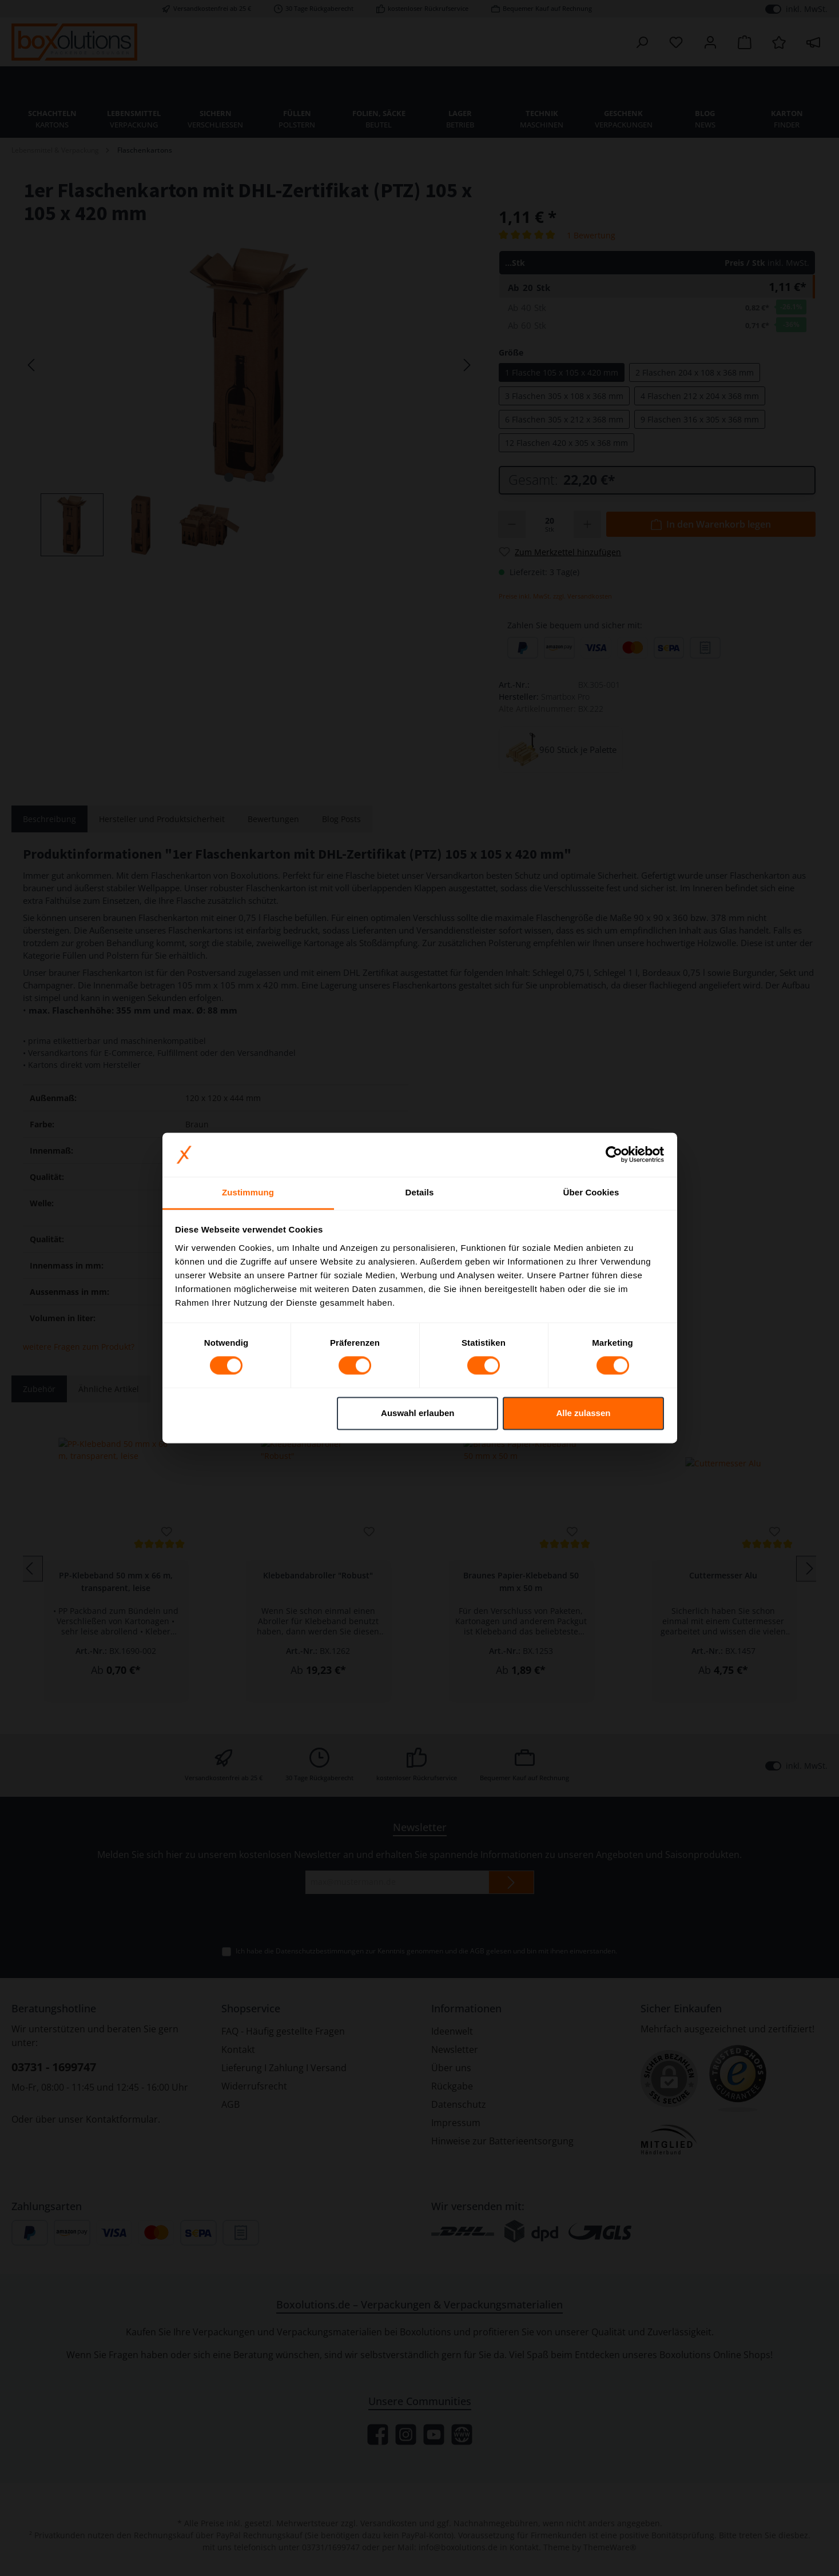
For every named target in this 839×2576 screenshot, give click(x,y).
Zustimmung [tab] (248, 1192)
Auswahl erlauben (417, 1413)
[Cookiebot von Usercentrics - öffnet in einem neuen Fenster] (614, 1154)
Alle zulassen (583, 1413)
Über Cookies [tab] (591, 1192)
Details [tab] (419, 1192)
